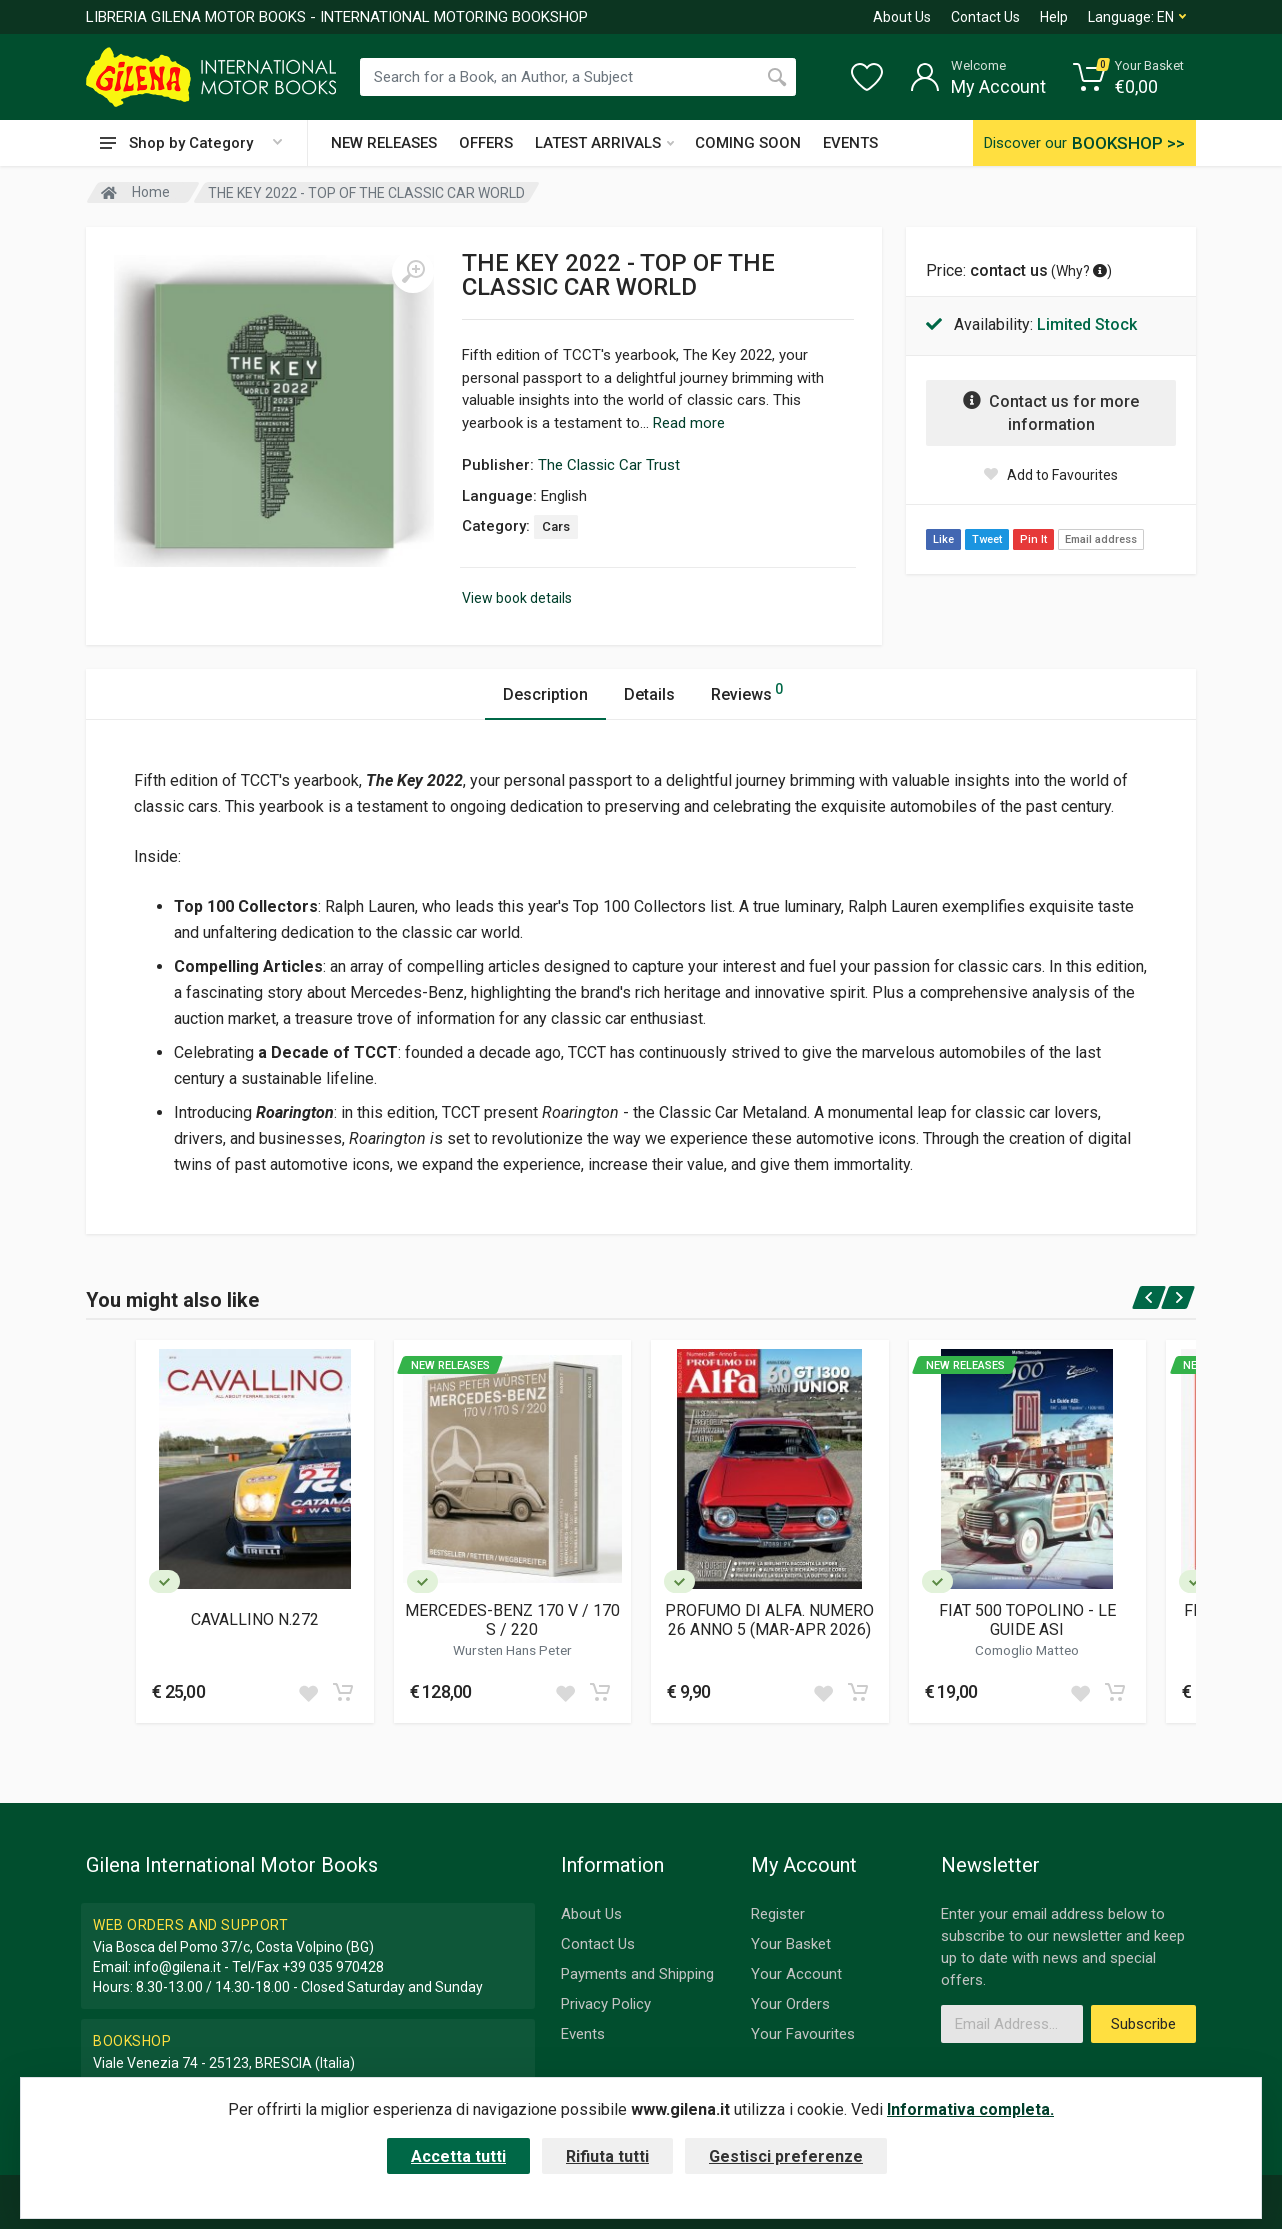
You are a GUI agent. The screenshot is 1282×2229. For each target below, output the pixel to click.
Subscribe (1143, 2024)
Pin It (1033, 539)
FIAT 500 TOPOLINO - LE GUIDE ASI (1027, 1620)
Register (778, 1914)
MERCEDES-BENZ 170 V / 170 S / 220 (512, 1620)
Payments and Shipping (637, 1974)
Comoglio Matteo (1027, 1650)
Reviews (747, 691)
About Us (902, 17)
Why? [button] (1081, 271)
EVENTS (850, 143)
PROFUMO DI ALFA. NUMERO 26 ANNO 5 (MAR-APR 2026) (769, 1620)
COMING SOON (748, 143)
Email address (1101, 539)
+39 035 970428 (333, 1967)
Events (583, 2034)
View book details (517, 598)
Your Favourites (803, 2034)
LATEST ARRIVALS (604, 143)
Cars (556, 526)
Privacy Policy (606, 2004)
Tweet (987, 539)
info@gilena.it (177, 1967)
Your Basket (791, 1944)
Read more (689, 423)
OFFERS (486, 143)
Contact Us (985, 17)
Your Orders (790, 2004)
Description (545, 694)
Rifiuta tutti (607, 2156)
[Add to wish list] (308, 1692)
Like (943, 539)
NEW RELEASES (384, 143)
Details (649, 694)
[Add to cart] (343, 1692)
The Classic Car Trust (609, 465)
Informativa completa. (970, 2109)
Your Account (796, 1974)
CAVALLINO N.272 (255, 1619)
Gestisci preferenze (786, 2156)
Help (1054, 17)
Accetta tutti (458, 2156)
